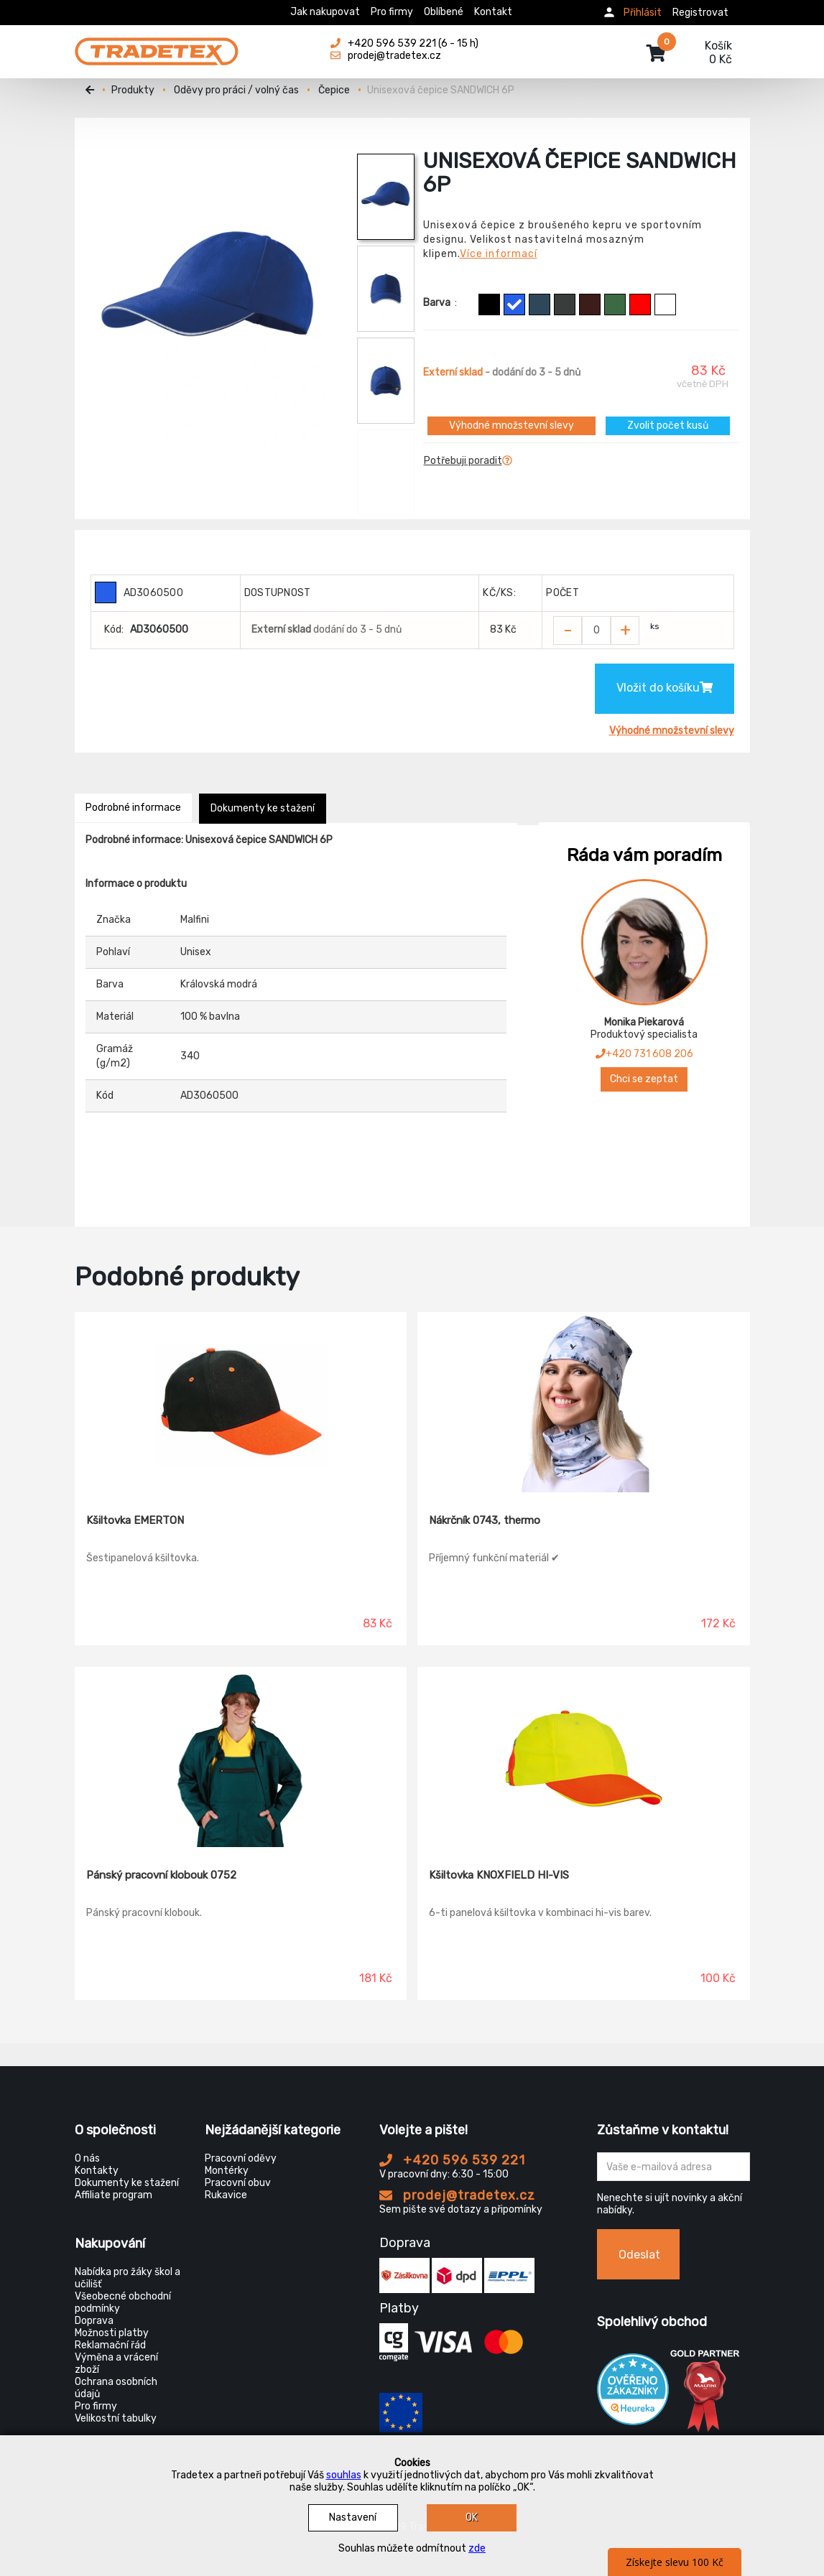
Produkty (132, 90)
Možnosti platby (112, 2333)
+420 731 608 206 (644, 1054)
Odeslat (639, 2254)
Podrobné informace (133, 807)
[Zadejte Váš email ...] (673, 2166)
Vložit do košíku (664, 687)
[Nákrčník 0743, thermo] (583, 1402)
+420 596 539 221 (452, 2160)
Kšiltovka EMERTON (135, 1520)
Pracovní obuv (238, 2183)
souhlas (343, 2475)
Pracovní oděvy (241, 2158)
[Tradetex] (156, 44)
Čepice (334, 90)
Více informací (498, 254)
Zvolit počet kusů (667, 425)
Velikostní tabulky (116, 2418)
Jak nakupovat (325, 12)
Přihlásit (643, 12)
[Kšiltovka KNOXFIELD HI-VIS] (583, 1757)
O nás (87, 2158)
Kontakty (97, 2171)
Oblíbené (443, 12)
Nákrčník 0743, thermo (484, 1520)
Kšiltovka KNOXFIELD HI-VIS (499, 1875)
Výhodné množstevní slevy (511, 425)
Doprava (94, 2321)
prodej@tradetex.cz (457, 2195)
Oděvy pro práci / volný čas (236, 90)
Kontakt (493, 12)
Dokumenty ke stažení (262, 808)
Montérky (227, 2171)
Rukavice (226, 2195)
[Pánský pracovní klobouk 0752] (241, 1757)
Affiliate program (113, 2195)
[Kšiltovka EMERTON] (241, 1402)
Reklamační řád (110, 2345)
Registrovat (700, 12)
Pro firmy (392, 12)
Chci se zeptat (644, 1079)
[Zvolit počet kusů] (596, 630)
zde (477, 2548)
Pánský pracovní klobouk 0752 (161, 1875)
